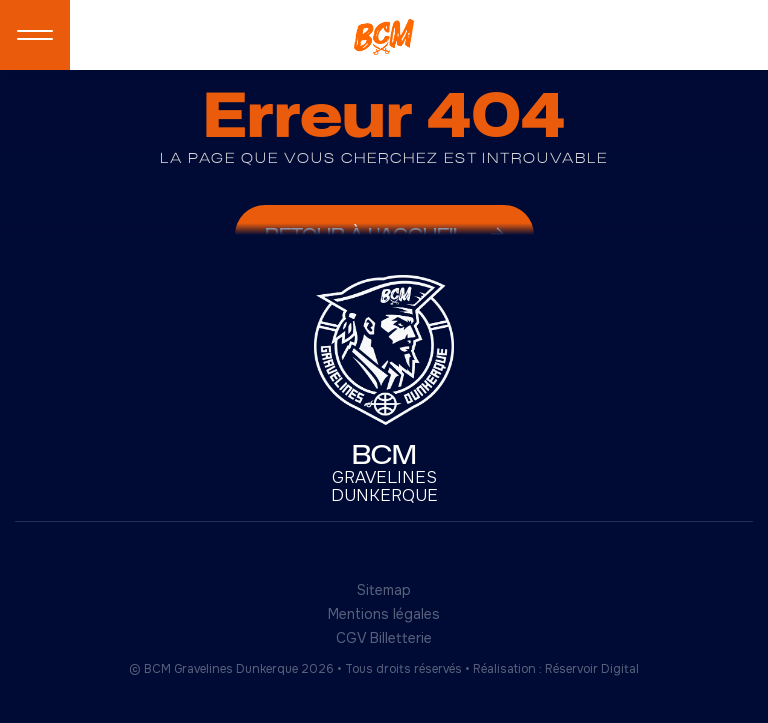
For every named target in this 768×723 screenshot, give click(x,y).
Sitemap (384, 590)
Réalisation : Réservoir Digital (556, 669)
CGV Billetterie (384, 638)
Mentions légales (384, 614)
